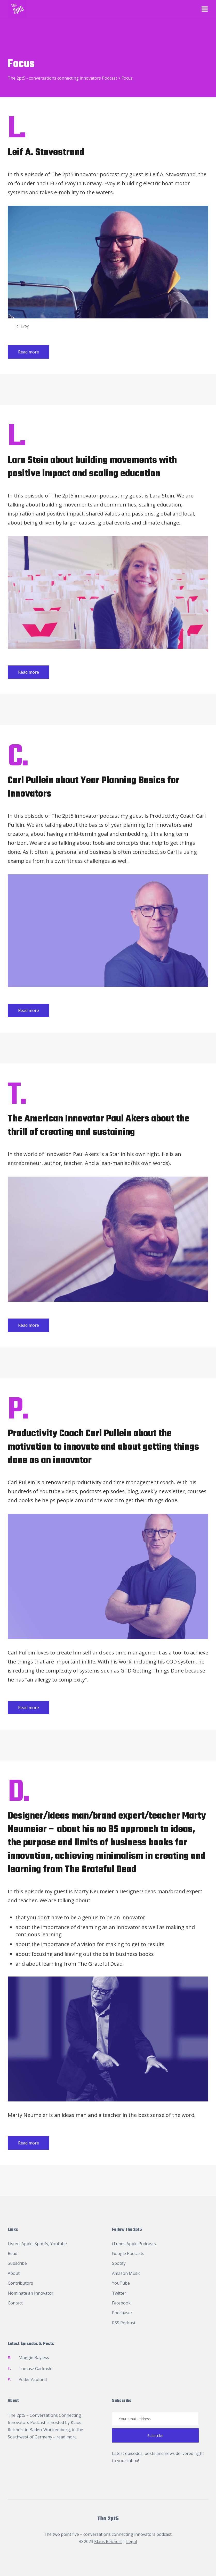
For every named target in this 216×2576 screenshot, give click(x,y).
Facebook (121, 2303)
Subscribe (17, 2263)
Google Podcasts (128, 2253)
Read (12, 2253)
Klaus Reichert (108, 2541)
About (14, 2273)
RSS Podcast (123, 2323)
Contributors (20, 2283)
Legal (131, 2541)
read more (67, 2437)
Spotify (41, 2243)
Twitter (119, 2293)
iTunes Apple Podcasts (134, 2243)
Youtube (58, 2243)
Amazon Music (126, 2273)
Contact (15, 2303)
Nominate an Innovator (30, 2293)
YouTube (121, 2283)
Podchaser (122, 2313)
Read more (28, 352)
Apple (27, 2243)
